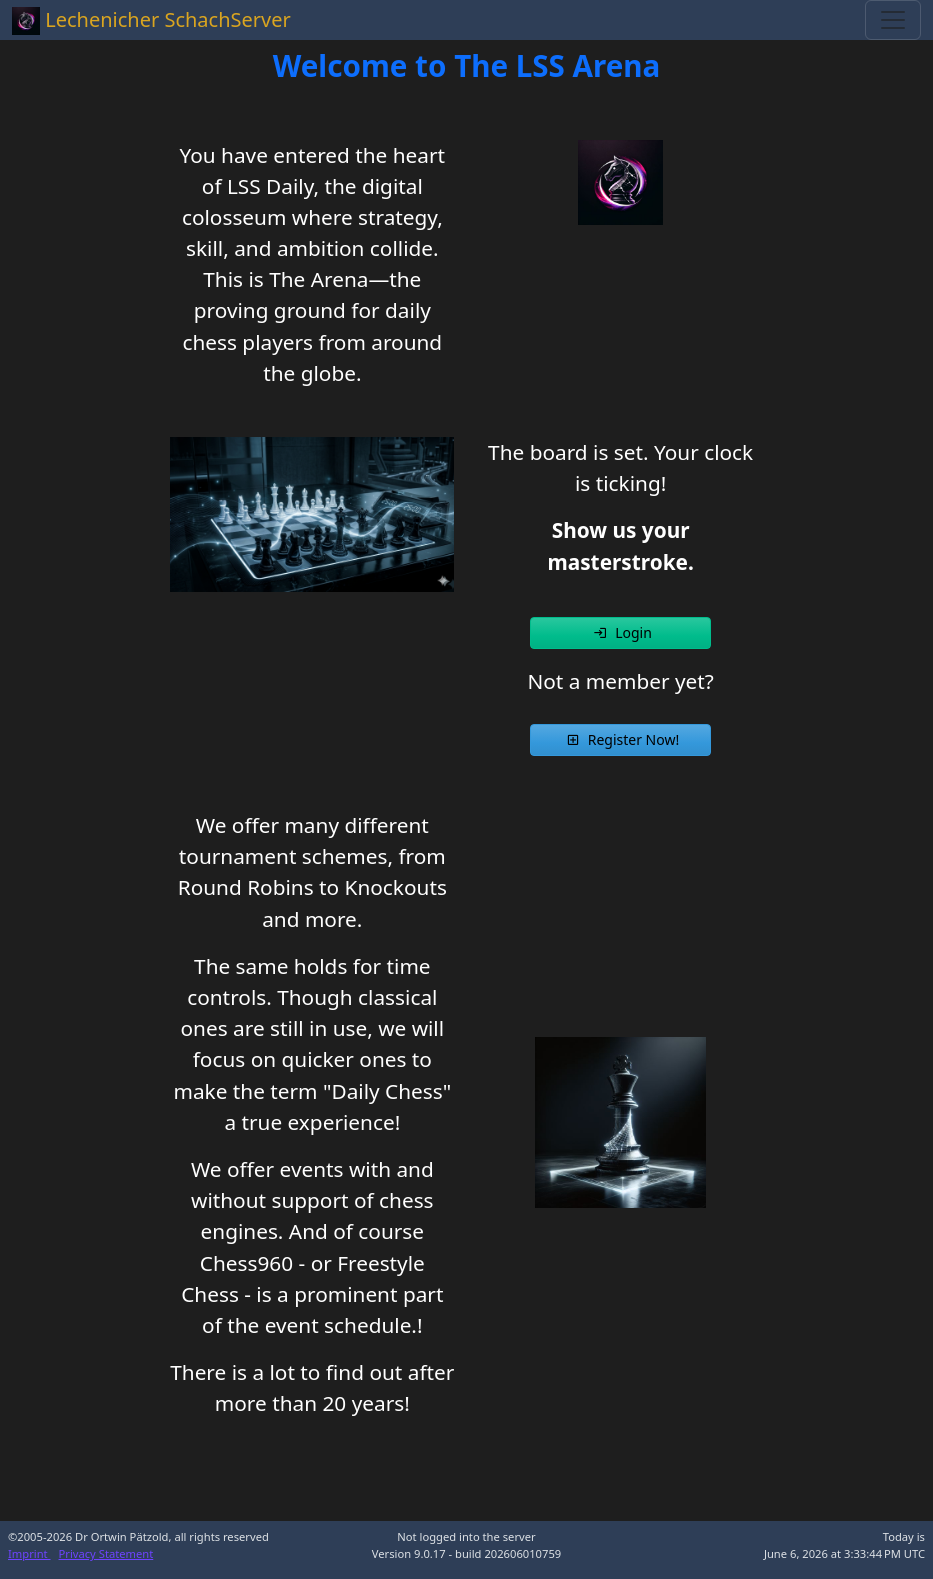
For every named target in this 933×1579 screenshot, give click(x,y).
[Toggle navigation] (893, 20)
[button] (621, 633)
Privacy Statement (106, 1553)
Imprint (29, 1553)
